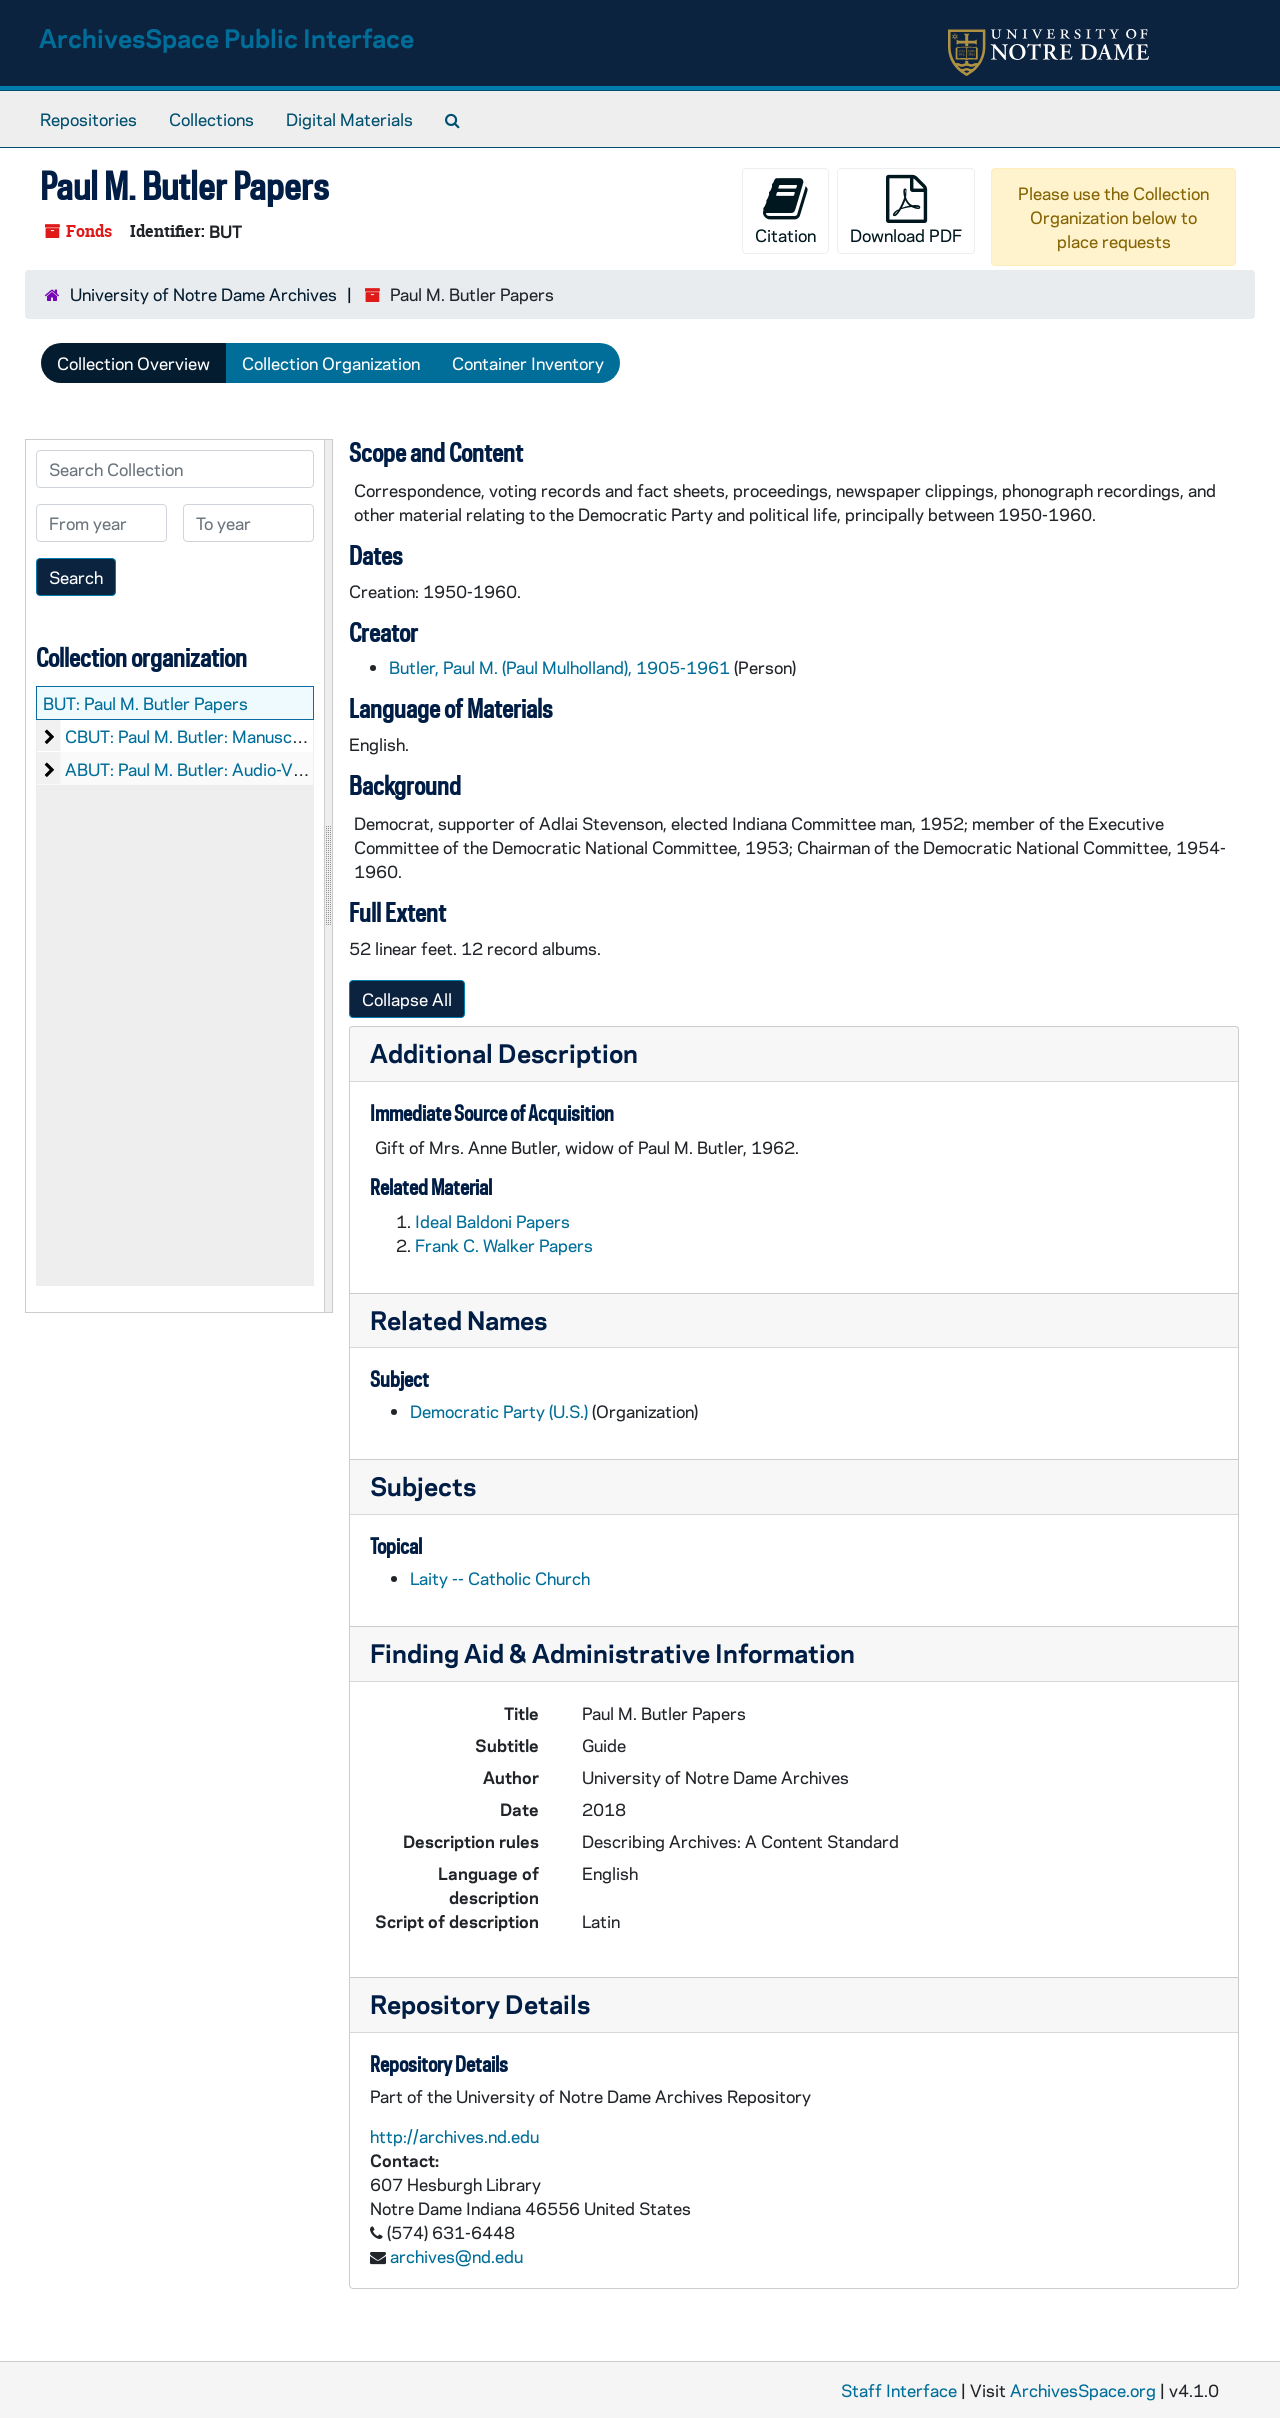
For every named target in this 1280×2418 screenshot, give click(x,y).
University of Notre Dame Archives (203, 294)
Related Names (458, 1319)
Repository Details (480, 2003)
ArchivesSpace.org (1083, 2390)
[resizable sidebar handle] (328, 876)
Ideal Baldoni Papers (492, 1221)
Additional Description (504, 1052)
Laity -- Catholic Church (500, 1578)
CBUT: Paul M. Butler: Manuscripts (197, 736)
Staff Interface (899, 2390)
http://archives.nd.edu (454, 2136)
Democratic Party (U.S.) (499, 1411)
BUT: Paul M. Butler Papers (145, 703)
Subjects (423, 1485)
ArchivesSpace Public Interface (226, 37)
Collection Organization (331, 363)
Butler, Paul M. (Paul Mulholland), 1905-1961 (559, 667)
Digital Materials (349, 119)
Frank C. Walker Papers (504, 1245)
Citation (785, 210)
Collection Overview (133, 363)
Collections (211, 119)
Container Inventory (528, 363)
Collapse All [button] (407, 999)
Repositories (88, 119)
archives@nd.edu (456, 2256)
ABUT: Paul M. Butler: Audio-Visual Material (230, 769)
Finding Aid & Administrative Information (612, 1652)
